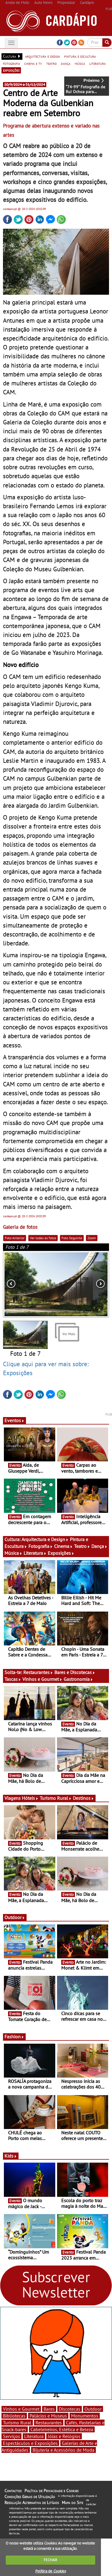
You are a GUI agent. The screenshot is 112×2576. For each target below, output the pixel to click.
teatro (51, 63)
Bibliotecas (14, 2416)
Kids (10, 2156)
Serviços (11, 2436)
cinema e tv (33, 63)
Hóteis (30, 1798)
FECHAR (50, 2559)
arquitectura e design (42, 56)
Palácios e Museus (48, 2416)
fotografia (11, 63)
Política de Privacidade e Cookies (51, 2490)
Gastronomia (78, 1679)
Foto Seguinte (72, 1238)
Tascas (12, 1679)
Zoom (92, 1238)
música (80, 63)
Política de (50, 2571)
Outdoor (14, 1917)
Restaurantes (38, 1672)
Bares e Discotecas (74, 1672)
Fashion (14, 2037)
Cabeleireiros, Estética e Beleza (61, 2429)
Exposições (61, 1553)
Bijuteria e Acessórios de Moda (63, 2450)
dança (65, 63)
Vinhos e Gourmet (42, 1679)
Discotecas (69, 2409)
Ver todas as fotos (43, 1238)
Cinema (63, 1546)
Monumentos (84, 2416)
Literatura (35, 1553)
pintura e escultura (80, 56)
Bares (49, 2409)
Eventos (14, 1420)
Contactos (13, 2490)
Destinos (83, 1798)
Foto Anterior (14, 1238)
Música (13, 1553)
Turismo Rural (56, 1798)
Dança (99, 1546)
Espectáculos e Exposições (30, 2443)
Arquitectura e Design (45, 1539)
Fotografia (40, 1546)
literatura (97, 63)
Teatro (82, 1546)
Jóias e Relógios (64, 2436)
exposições (11, 70)
